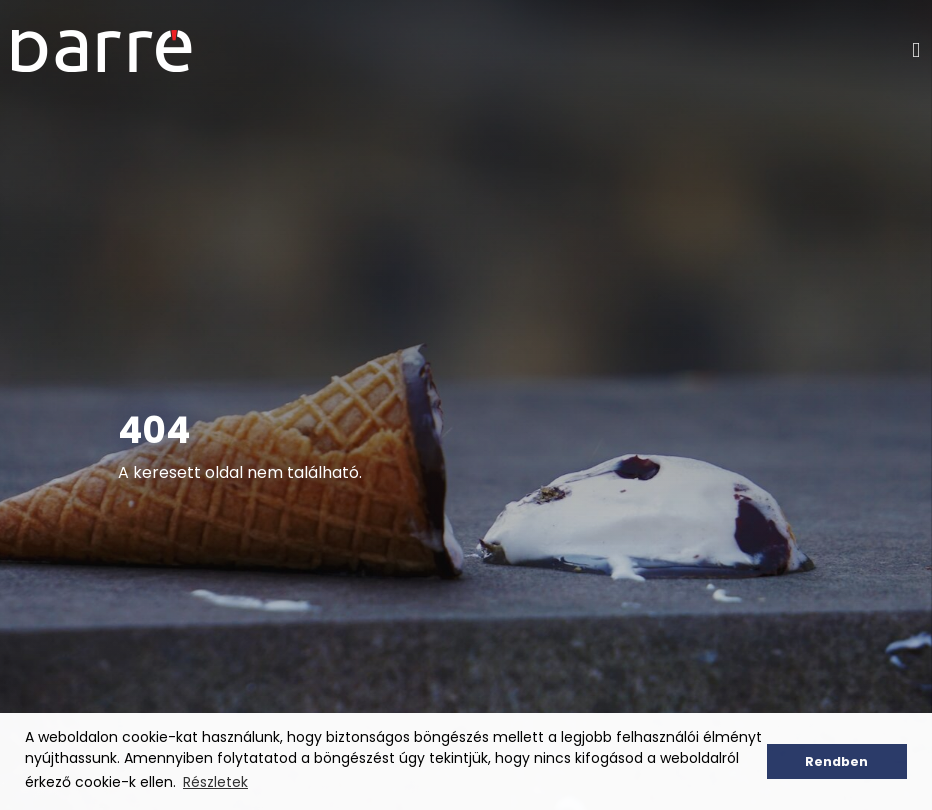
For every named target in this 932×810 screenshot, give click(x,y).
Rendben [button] (836, 761)
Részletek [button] (215, 782)
